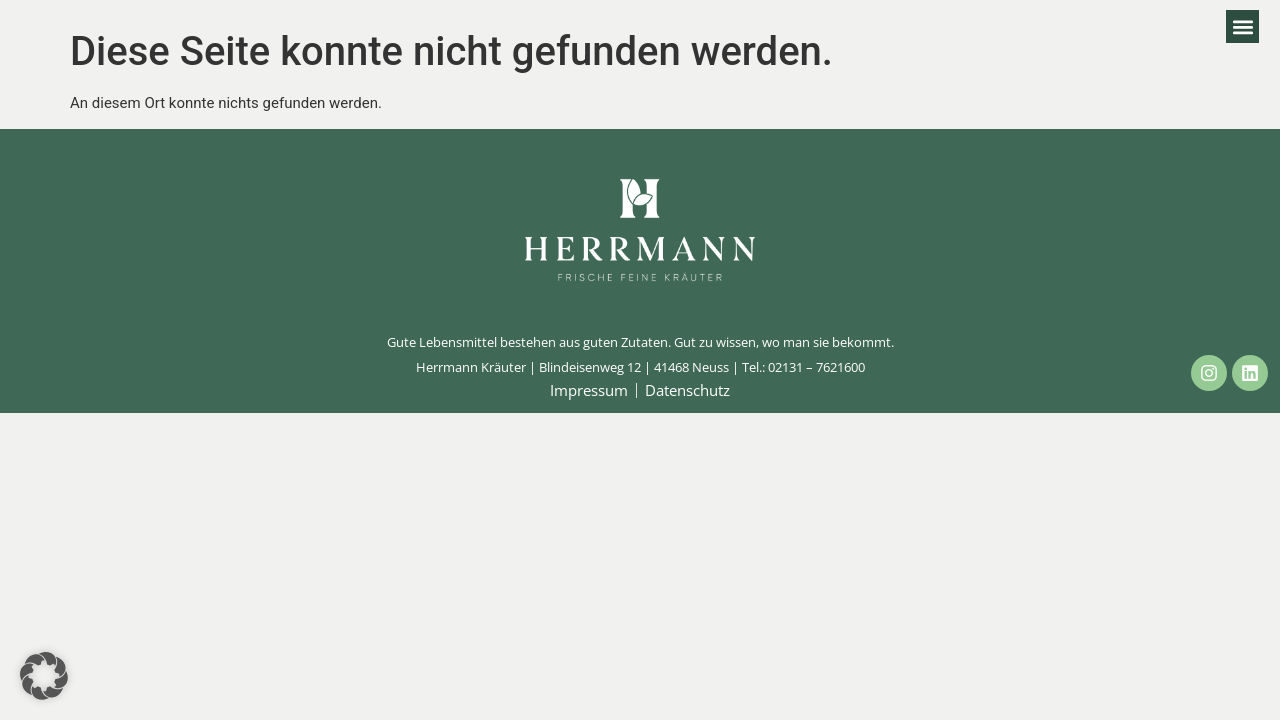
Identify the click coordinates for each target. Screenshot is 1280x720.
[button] (1242, 26)
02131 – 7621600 (816, 367)
